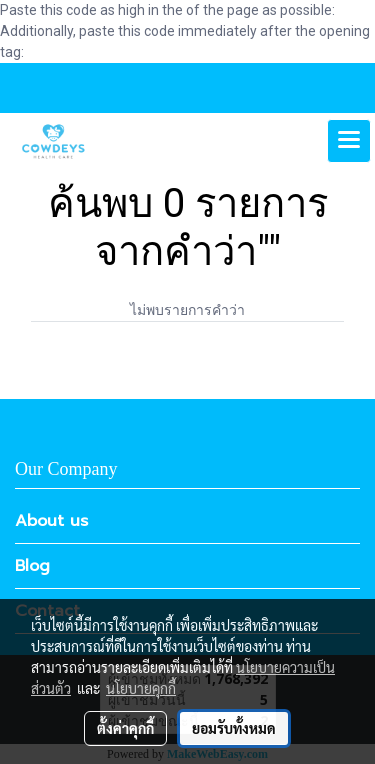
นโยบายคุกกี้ (141, 688)
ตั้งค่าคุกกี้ (125, 728)
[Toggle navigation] (349, 141)
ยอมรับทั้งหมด (234, 728)
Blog (32, 566)
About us (51, 521)
